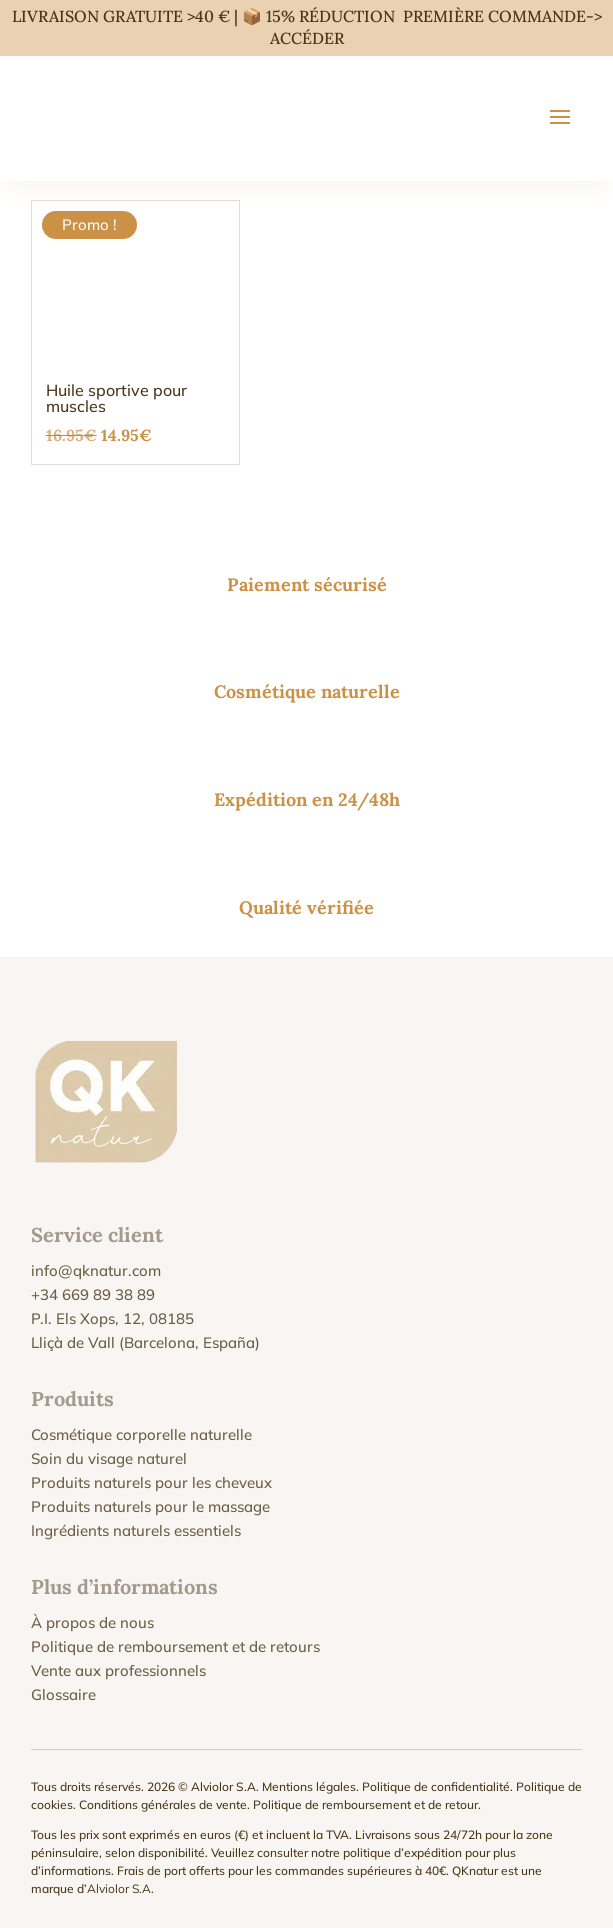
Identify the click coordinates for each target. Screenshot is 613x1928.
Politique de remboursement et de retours (175, 1646)
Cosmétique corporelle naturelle (141, 1434)
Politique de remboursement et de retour (365, 1804)
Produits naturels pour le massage (150, 1506)
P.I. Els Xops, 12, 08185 (112, 1318)
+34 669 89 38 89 (93, 1294)
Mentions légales (309, 1786)
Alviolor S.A (119, 1888)
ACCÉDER (307, 38)
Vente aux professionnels (118, 1670)
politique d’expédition (402, 1852)
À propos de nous (92, 1622)
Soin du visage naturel (109, 1458)
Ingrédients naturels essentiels (136, 1530)
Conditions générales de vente (163, 1804)
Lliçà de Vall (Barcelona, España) (145, 1342)
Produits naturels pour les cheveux (151, 1482)
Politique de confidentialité (436, 1786)
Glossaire (63, 1694)
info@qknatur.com (96, 1270)
